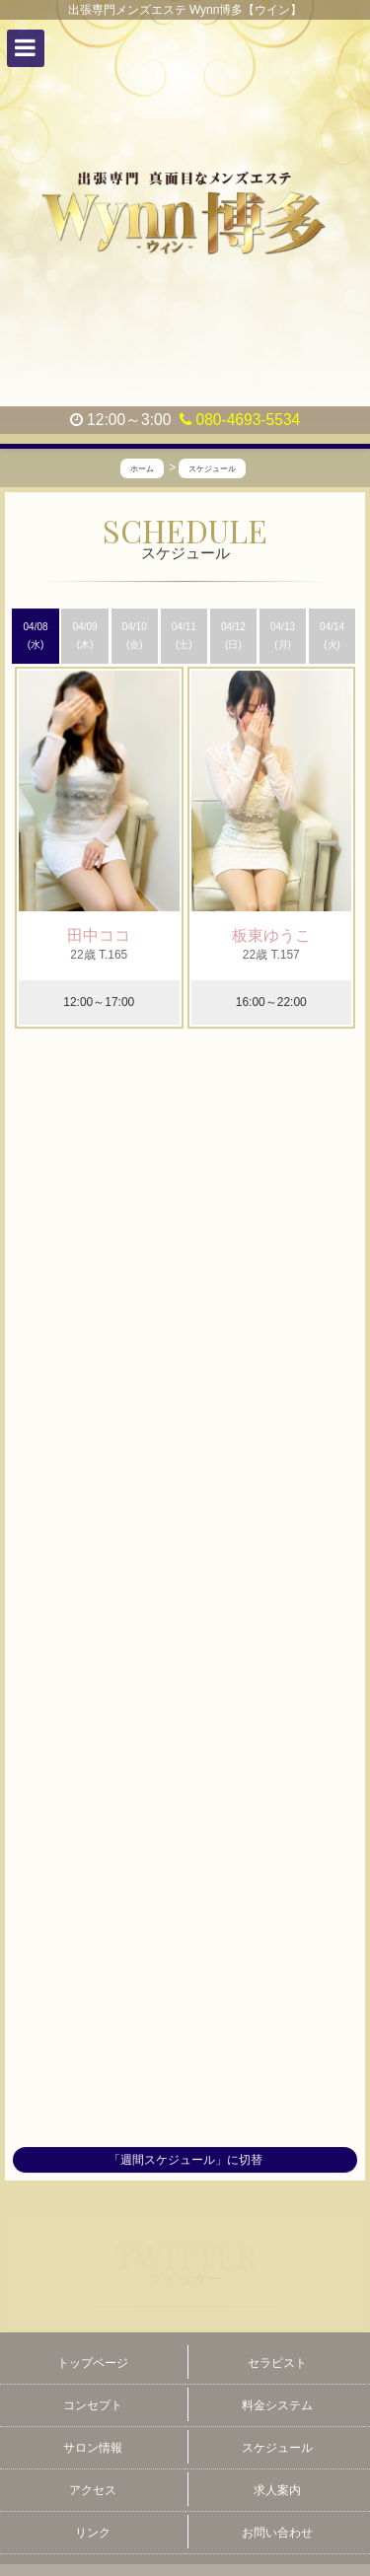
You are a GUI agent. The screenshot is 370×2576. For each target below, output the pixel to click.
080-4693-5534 (240, 419)
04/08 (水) (36, 635)
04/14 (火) (332, 635)
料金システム (277, 2405)
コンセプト (92, 2405)
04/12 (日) (233, 635)
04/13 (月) (282, 635)
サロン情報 (92, 2448)
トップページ (92, 2363)
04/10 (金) (134, 635)
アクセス (92, 2490)
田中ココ (98, 936)
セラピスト (277, 2363)
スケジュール (277, 2448)
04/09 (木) (85, 635)
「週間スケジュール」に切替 (185, 2160)
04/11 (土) (184, 635)
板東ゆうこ (271, 936)
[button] (25, 48)
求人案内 (277, 2490)
